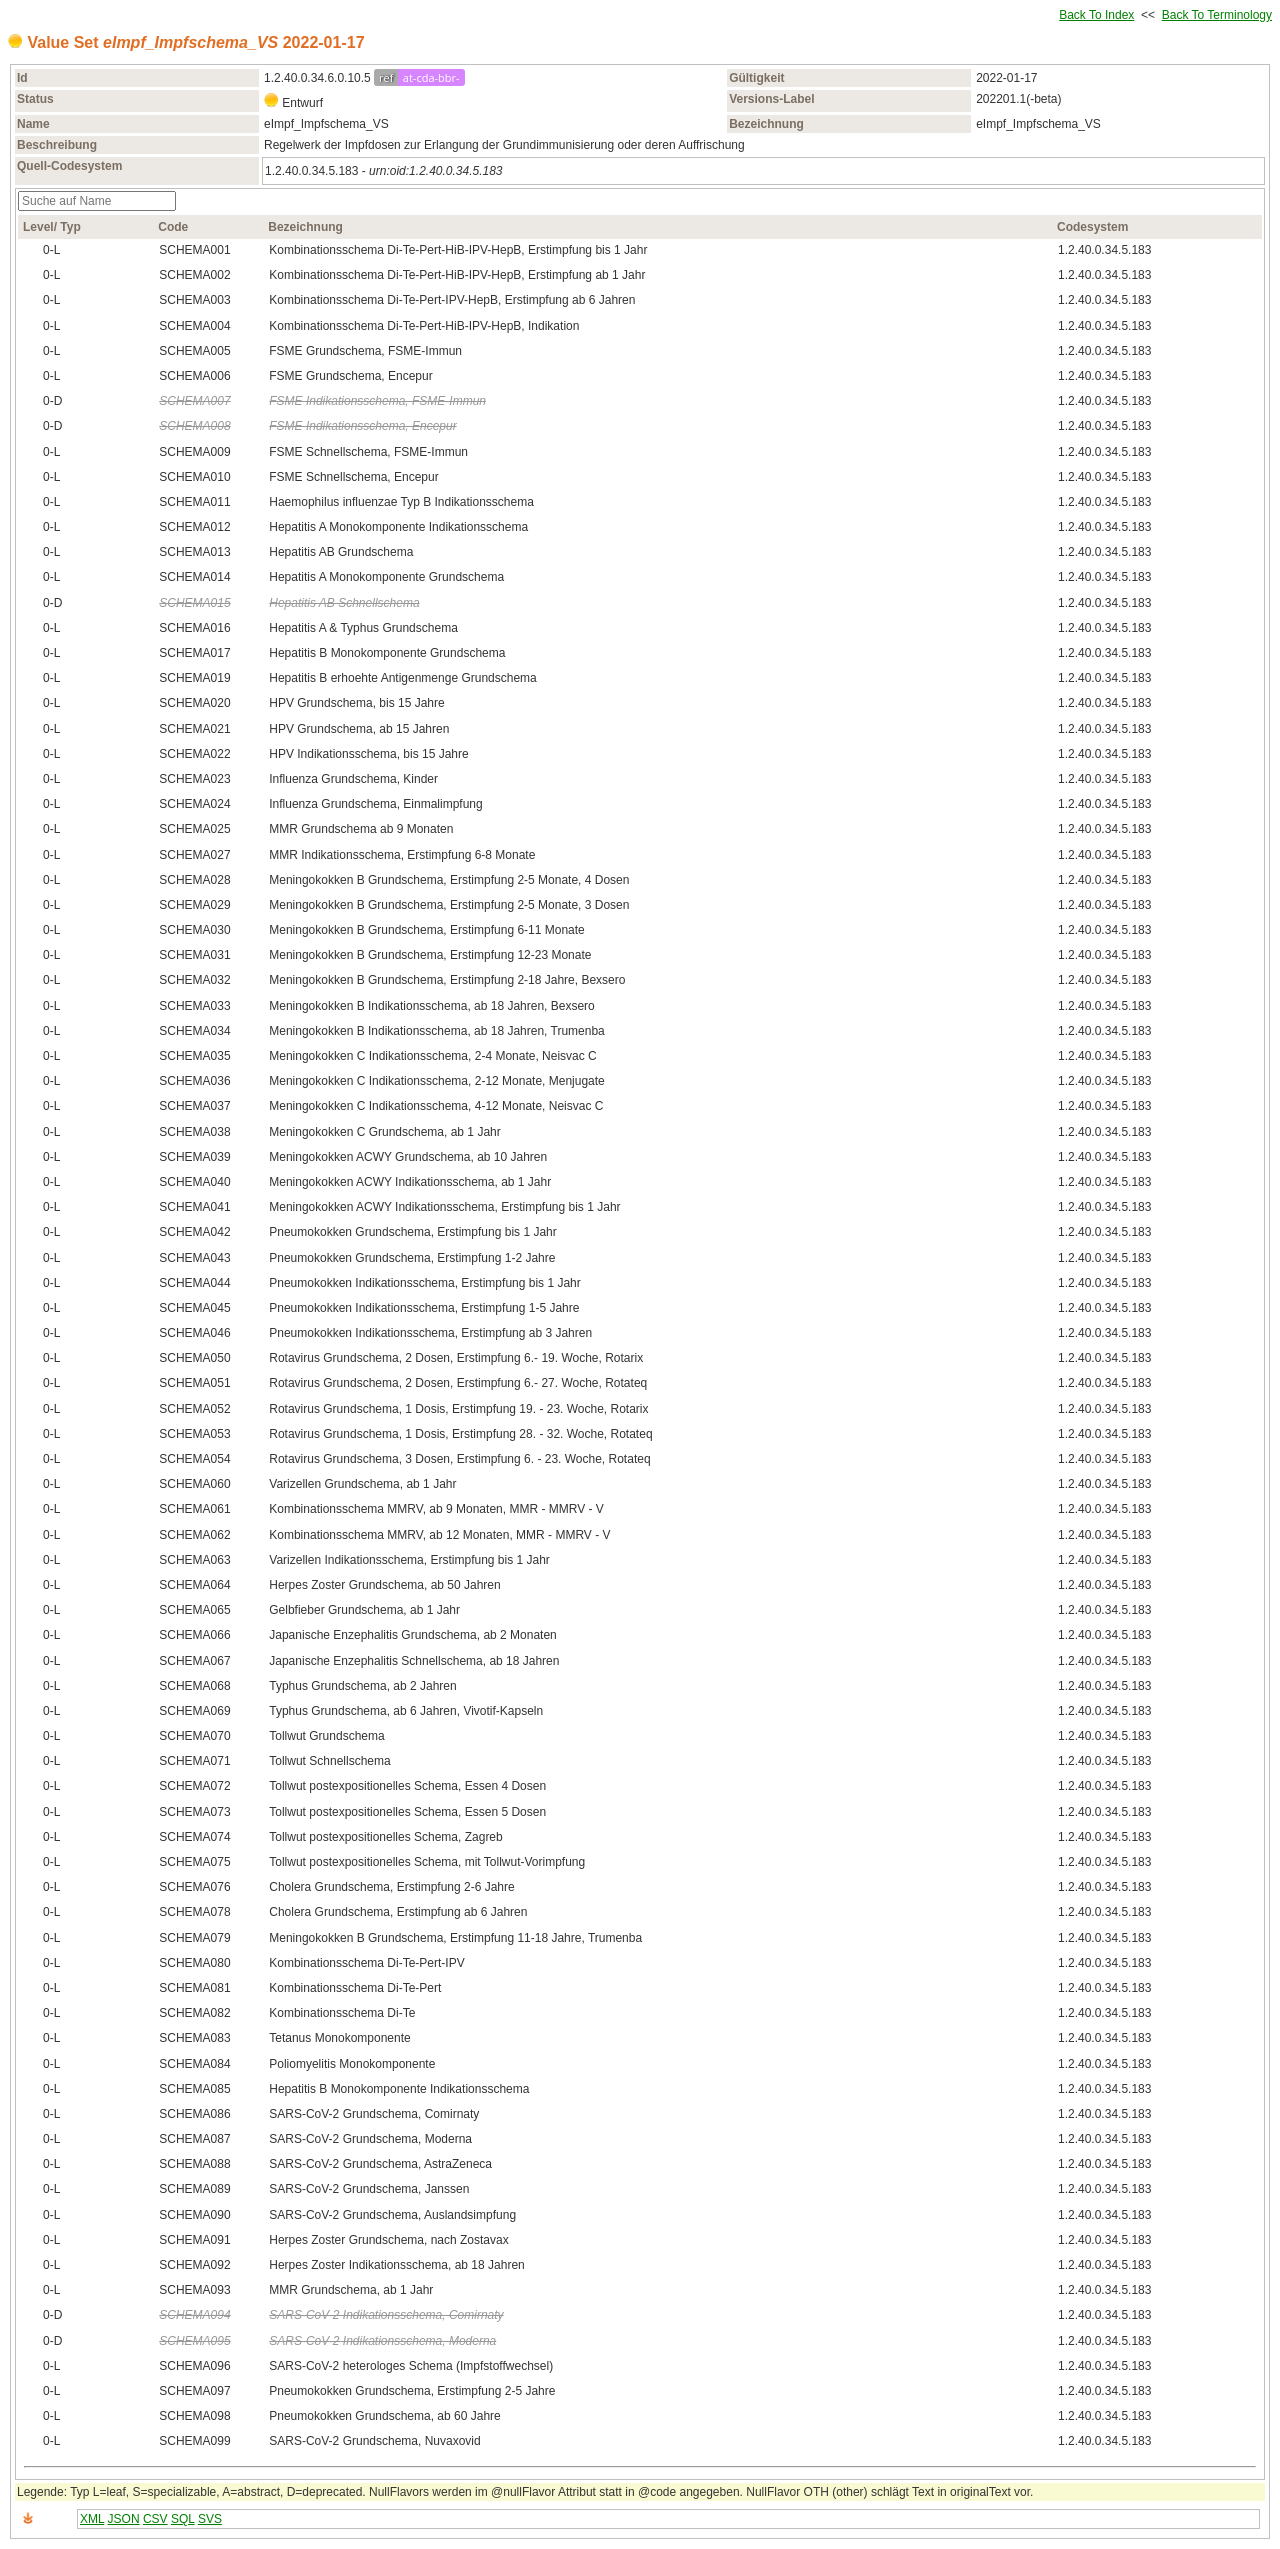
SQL (183, 2519)
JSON (124, 2519)
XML (92, 2519)
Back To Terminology (1217, 15)
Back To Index (1096, 15)
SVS (210, 2519)
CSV (155, 2519)
